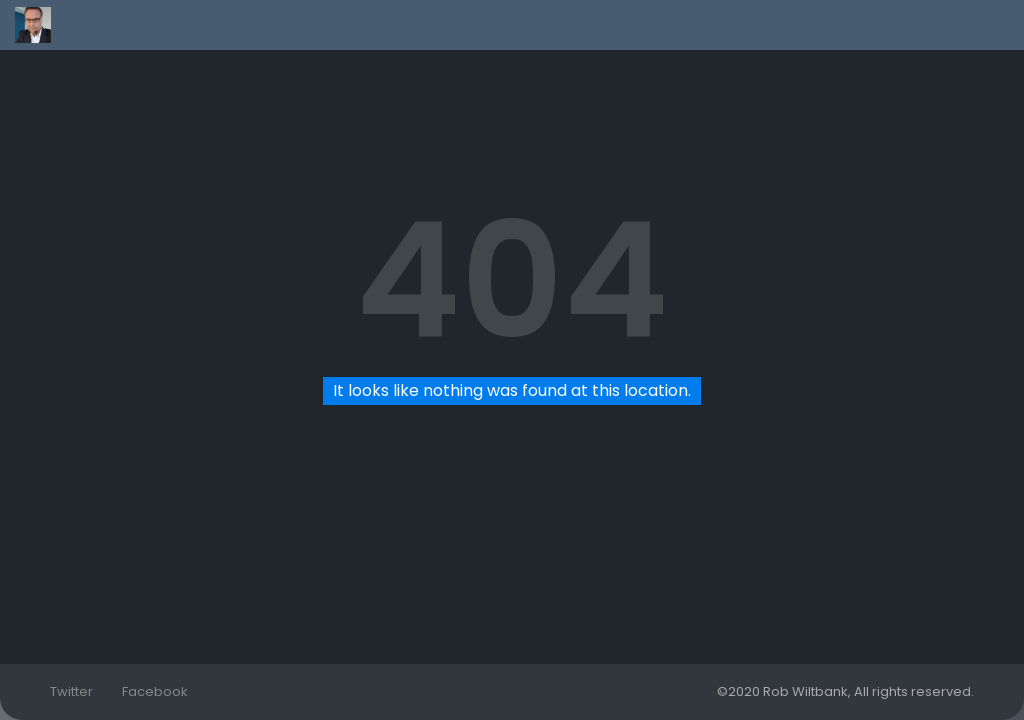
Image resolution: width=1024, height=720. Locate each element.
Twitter (71, 691)
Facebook (155, 691)
